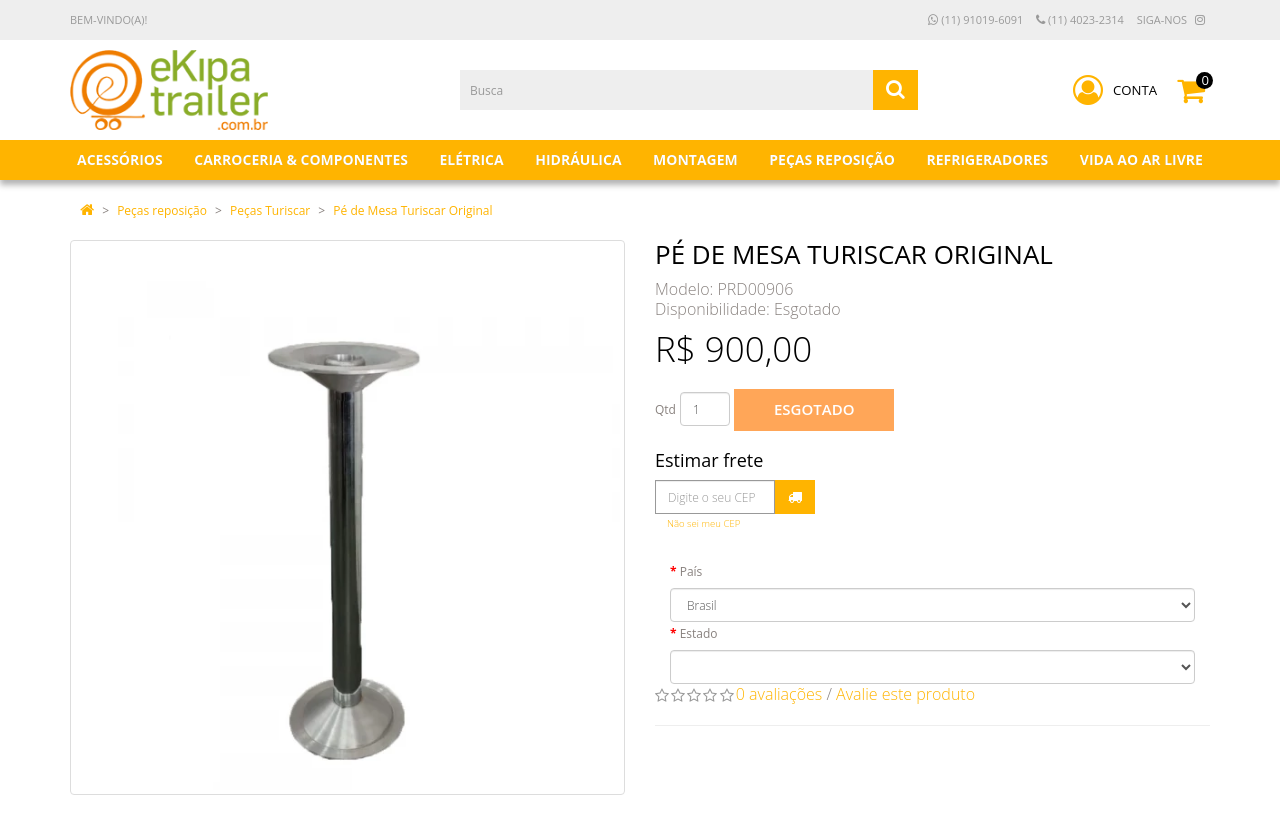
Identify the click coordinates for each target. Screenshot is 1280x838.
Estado (699, 633)
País (691, 571)
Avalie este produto (905, 694)
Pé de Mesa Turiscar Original (412, 210)
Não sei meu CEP (703, 523)
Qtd (665, 409)
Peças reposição (162, 210)
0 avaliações (779, 694)
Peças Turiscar (270, 210)
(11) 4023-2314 (1080, 19)
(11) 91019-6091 (975, 19)
